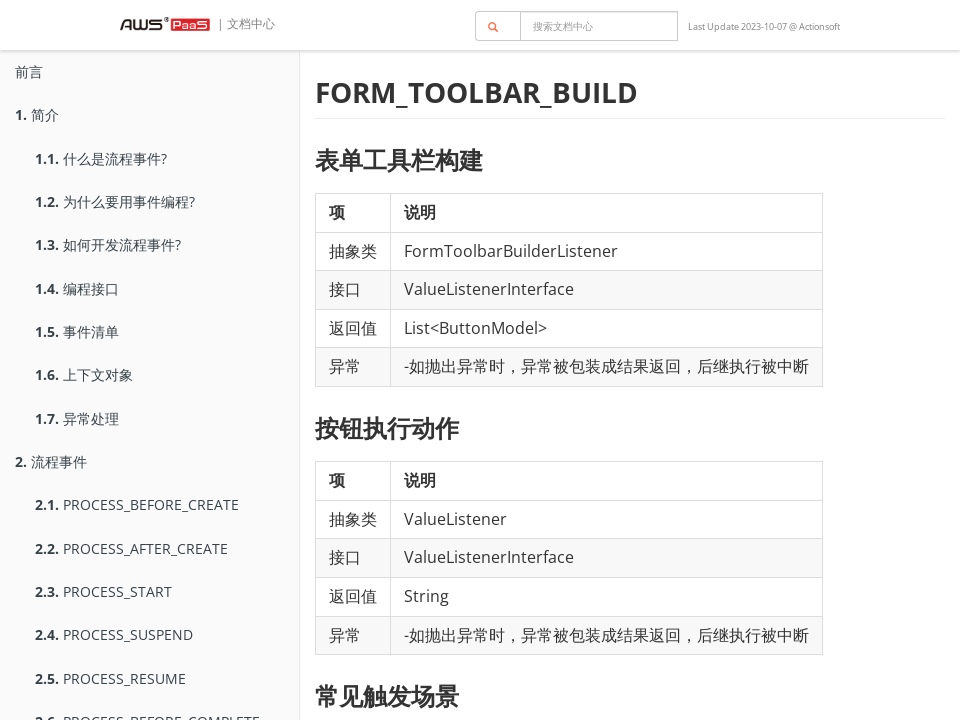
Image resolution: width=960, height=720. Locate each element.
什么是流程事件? (101, 158)
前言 (29, 71)
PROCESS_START (103, 591)
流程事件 (51, 461)
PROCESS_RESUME (110, 678)
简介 (37, 114)
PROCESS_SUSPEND (114, 634)
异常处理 (77, 418)
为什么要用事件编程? (115, 201)
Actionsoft (819, 26)
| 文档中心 (244, 23)
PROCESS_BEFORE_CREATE (137, 504)
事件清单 (77, 331)
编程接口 (77, 288)
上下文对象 (84, 374)
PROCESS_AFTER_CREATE (131, 548)
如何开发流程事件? (108, 244)
